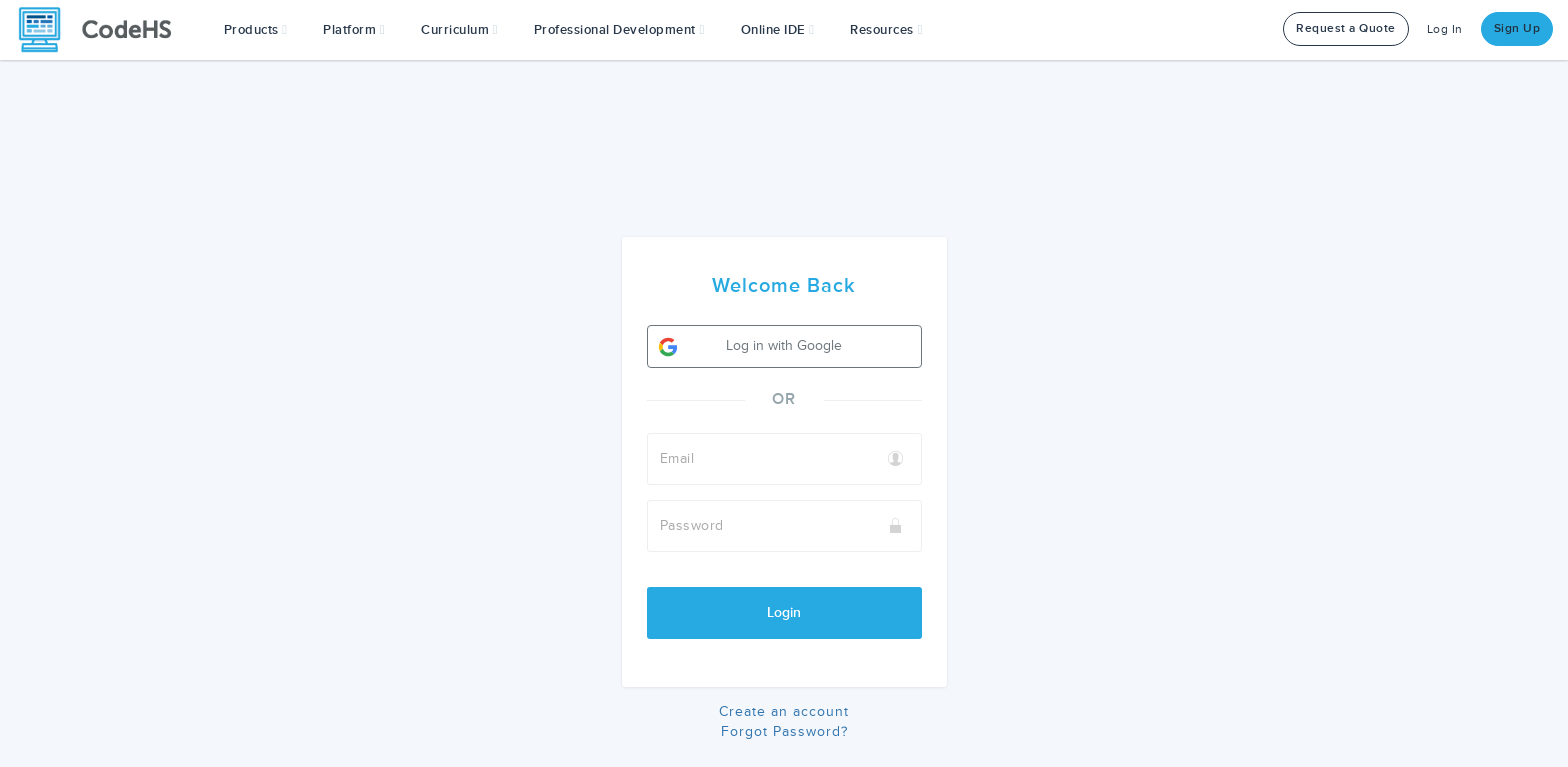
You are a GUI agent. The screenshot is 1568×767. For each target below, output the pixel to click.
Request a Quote (1346, 28)
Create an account (784, 711)
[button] (256, 30)
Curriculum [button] (459, 30)
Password (692, 525)
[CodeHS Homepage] (103, 30)
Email (677, 458)
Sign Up (1517, 28)
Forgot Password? (784, 731)
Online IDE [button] (778, 30)
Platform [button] (354, 30)
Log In (1445, 29)
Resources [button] (886, 30)
